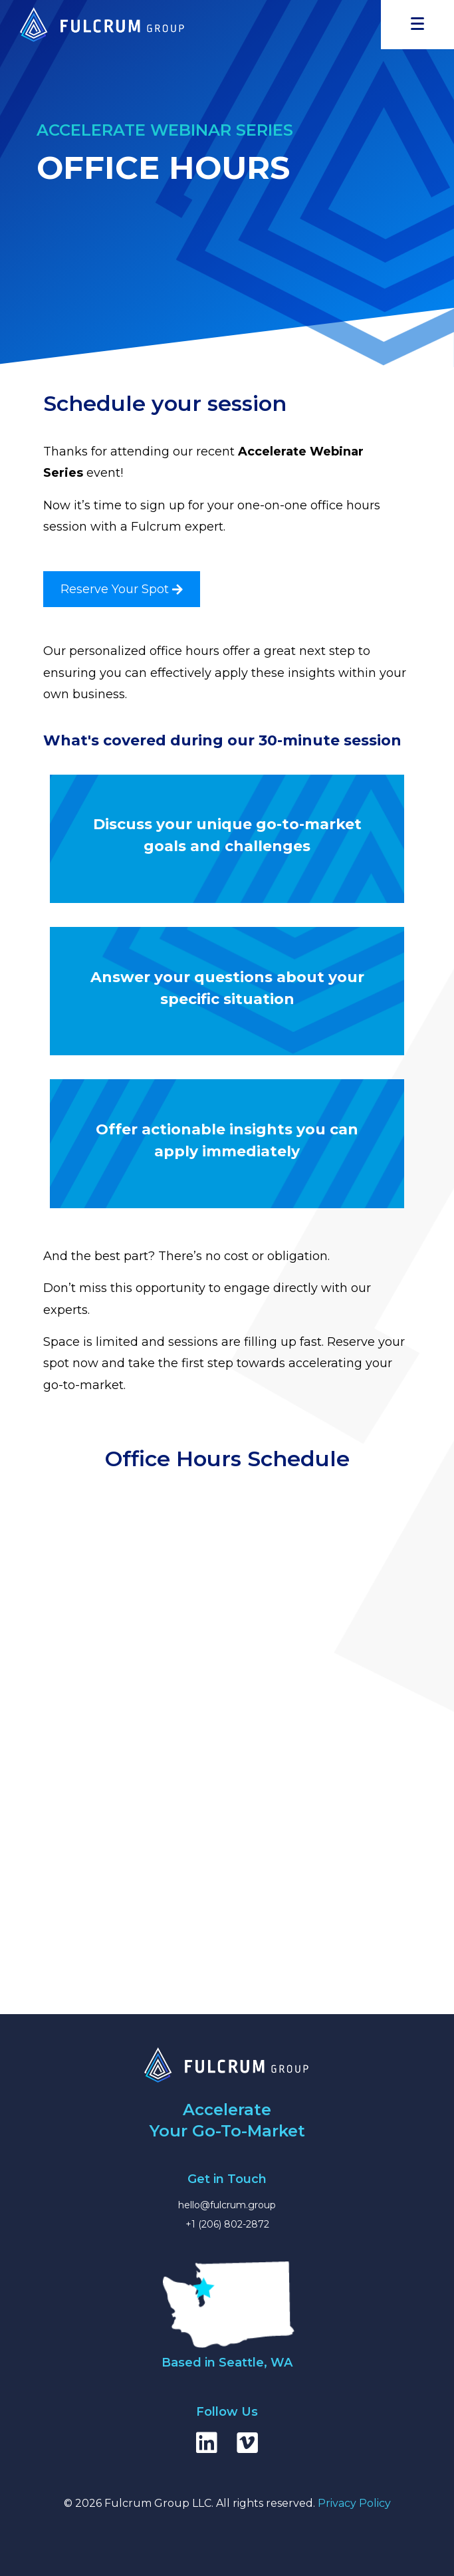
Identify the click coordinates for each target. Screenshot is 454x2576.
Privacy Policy (354, 2503)
